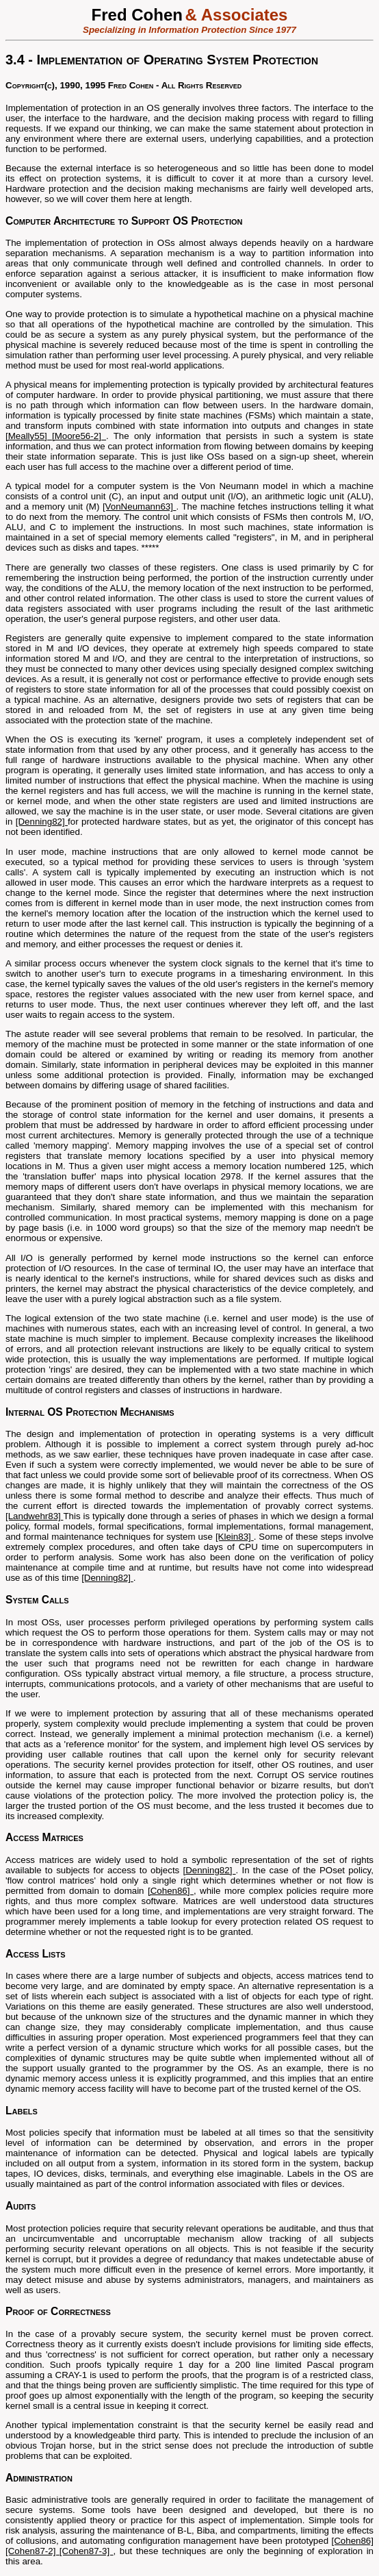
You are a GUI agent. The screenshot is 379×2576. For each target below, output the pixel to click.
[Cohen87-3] (87, 2551)
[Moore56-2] (79, 436)
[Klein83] (234, 1536)
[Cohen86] (171, 1891)
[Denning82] (42, 821)
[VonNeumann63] (140, 506)
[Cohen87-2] (32, 2551)
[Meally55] (28, 436)
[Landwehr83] (34, 1516)
